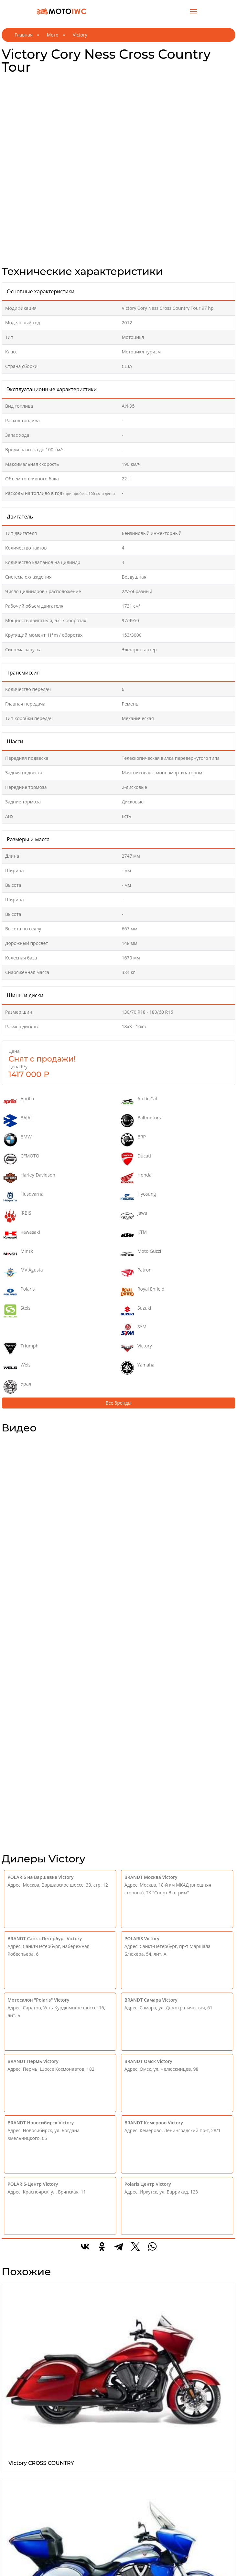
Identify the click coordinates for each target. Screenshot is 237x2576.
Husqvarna (23, 1197)
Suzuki (136, 1310)
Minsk (18, 1254)
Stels (17, 1311)
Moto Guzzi (141, 1254)
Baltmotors (141, 1120)
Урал (17, 1387)
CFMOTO (21, 1159)
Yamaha (138, 1368)
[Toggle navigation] (193, 11)
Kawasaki (22, 1235)
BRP (133, 1140)
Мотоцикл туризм (141, 352)
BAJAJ (18, 1120)
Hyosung (138, 1197)
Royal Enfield (143, 1292)
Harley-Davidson (29, 1178)
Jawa (134, 1216)
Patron (136, 1273)
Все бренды (119, 1403)
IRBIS (17, 1216)
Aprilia (19, 1101)
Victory (136, 1349)
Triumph (21, 1349)
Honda (136, 1178)
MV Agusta (23, 1273)
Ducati (136, 1159)
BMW (18, 1140)
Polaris (19, 1292)
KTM (134, 1235)
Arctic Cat (139, 1101)
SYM (134, 1329)
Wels (17, 1368)
